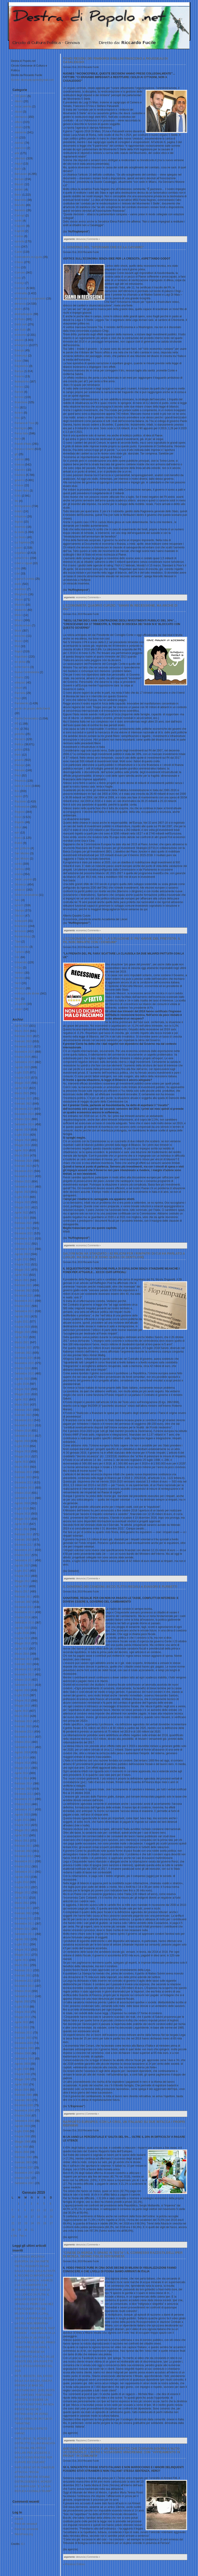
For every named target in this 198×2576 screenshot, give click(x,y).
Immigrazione (23, 506)
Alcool (18, 111)
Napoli (19, 651)
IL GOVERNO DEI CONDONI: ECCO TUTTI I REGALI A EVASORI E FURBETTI (120, 1586)
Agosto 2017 (22, 1565)
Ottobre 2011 (23, 1928)
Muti (17, 646)
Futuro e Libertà (24, 449)
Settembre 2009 (24, 2058)
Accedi (19, 2518)
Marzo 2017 (22, 1591)
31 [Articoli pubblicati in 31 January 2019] (31, 2229)
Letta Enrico (22, 558)
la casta (19, 532)
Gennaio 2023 (23, 1228)
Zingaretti (20, 1003)
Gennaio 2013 (23, 1851)
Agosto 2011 (22, 1939)
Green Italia (22, 490)
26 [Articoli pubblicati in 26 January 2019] (44, 2223)
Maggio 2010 (22, 2017)
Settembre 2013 (24, 1809)
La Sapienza (22, 542)
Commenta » (93, 239)
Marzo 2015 (22, 1716)
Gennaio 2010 (23, 2037)
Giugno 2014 (22, 1762)
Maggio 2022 (22, 1269)
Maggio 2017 (22, 1581)
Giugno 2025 (22, 1077)
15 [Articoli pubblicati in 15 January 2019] (19, 2216)
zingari (19, 1009)
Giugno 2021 (22, 1326)
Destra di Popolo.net (99, 28)
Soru (18, 900)
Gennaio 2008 (23, 2162)
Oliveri (19, 687)
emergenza (21, 345)
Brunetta (20, 205)
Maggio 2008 (22, 2141)
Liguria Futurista (24, 578)
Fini (17, 407)
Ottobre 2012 (23, 1866)
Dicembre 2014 (24, 1731)
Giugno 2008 (22, 2136)
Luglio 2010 (22, 2006)
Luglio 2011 (22, 1944)
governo (80, 2114)
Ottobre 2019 (23, 1430)
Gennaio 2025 (23, 1103)
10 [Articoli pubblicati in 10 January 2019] (31, 2210)
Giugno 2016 (22, 1638)
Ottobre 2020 (23, 1368)
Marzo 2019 (22, 1467)
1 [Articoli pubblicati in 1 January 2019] (18, 2203)
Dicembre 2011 (24, 1918)
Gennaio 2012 (23, 1913)
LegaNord (21, 552)
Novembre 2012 (24, 1861)
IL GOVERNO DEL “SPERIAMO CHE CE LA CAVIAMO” (103, 247)
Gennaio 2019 (23, 1477)
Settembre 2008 (24, 2120)
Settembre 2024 (24, 1124)
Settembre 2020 (24, 1373)
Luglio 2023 (22, 1197)
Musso (19, 641)
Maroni (19, 599)
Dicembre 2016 (24, 1607)
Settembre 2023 (24, 1186)
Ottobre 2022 (23, 1243)
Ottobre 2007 (23, 2178)
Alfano (19, 122)
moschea (20, 635)
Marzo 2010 (22, 2027)
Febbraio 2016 (23, 1659)
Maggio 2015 (22, 1705)
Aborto (19, 101)
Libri (17, 573)
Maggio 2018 (22, 1518)
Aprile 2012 (22, 1897)
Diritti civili (21, 324)
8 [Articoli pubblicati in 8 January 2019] (18, 2210)
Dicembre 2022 (24, 1233)
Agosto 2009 (22, 2063)
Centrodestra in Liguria (28, 257)
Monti (18, 630)
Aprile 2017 (22, 1586)
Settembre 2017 (24, 1560)
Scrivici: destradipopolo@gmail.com (32, 79)
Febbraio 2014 (23, 1783)
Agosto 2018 (22, 1503)
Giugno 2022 (22, 1264)
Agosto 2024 (22, 1129)
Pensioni (20, 739)
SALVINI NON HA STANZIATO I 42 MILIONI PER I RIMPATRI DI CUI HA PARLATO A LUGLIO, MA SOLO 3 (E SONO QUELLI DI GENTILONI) (124, 1255)
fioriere (19, 412)
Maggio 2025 (22, 1082)
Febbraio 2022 (23, 1285)
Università (21, 962)
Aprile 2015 (22, 1710)
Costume (20, 288)
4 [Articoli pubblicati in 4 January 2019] (38, 2203)
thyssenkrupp (23, 936)
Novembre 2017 (24, 1550)
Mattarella (21, 610)
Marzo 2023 (22, 1217)
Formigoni (21, 428)
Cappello (20, 225)
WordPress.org (24, 2534)
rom (17, 832)
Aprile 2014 (22, 1773)
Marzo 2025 (22, 1093)
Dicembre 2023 (24, 1171)
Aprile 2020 (22, 1399)
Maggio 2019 (22, 1456)
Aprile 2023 (22, 1212)
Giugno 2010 (22, 2011)
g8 (16, 454)
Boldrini (19, 189)
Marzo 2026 (22, 1031)
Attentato (20, 158)
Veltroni (19, 972)
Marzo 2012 (22, 1902)
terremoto (20, 931)
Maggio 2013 (22, 1830)
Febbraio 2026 (23, 1036)
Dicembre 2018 (24, 1482)
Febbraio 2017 (23, 1596)
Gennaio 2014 (23, 1788)
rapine (18, 796)
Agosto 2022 (22, 1254)
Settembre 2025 (24, 1062)
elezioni (19, 340)
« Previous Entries (74, 2564)
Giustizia (20, 475)
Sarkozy (20, 869)
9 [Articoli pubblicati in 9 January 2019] (25, 2210)
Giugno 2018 (22, 1513)
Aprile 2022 (22, 1274)
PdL (17, 728)
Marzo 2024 (22, 1155)
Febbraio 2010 (23, 2032)
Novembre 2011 (24, 1923)
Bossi (18, 194)
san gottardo (22, 848)
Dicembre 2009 (24, 2043)
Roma (18, 837)
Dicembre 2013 (24, 1793)
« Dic (14, 2235)
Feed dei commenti (26, 2529)
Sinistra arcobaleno (26, 895)
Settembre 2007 (24, 2183)
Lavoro (19, 547)
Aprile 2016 (22, 1648)
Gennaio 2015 (23, 1726)
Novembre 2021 (24, 1300)
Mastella (20, 604)
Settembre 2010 (24, 1996)
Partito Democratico (27, 718)
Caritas (19, 236)
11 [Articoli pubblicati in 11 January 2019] (38, 2210)
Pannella (20, 693)
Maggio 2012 (22, 1892)
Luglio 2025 (22, 1072)
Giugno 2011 (22, 1949)
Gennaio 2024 (23, 1166)
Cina (18, 267)
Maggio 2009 (22, 2079)
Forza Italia (21, 433)
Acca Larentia (23, 106)
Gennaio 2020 (23, 1415)
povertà (19, 760)
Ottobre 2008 (23, 2115)
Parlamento (22, 703)
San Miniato (22, 858)
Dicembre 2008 (24, 2105)
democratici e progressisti (30, 298)
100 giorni (21, 96)
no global (20, 661)
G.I (23, 2544)
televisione (21, 926)
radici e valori (23, 786)
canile (18, 220)
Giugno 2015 (22, 1700)
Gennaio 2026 (23, 1041)
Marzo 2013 (22, 1840)
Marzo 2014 (22, 1778)
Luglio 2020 (22, 1383)
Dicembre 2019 (24, 1420)
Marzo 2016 (22, 1653)
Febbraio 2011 (23, 1970)
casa (18, 246)
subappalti (21, 920)
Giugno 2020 (22, 1389)
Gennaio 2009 (23, 2100)
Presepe (20, 765)
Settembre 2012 (24, 1871)
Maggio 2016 (22, 1643)
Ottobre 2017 (23, 1555)
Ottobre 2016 (23, 1617)
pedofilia (20, 734)
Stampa (19, 910)
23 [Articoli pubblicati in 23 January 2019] (25, 2223)
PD (17, 723)
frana (18, 438)
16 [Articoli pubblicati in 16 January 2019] (25, 2216)
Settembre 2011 (24, 1934)
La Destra (21, 537)
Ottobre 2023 (23, 1181)
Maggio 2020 (22, 1394)
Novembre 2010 (24, 1986)
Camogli (20, 215)
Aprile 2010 (22, 2022)
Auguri (19, 163)
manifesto (21, 589)
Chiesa (19, 262)
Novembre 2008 (24, 2110)
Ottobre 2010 (23, 1991)
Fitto (17, 417)
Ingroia (19, 521)
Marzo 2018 (22, 1529)
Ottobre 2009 (23, 2053)
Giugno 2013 (22, 1825)
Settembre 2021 (24, 1311)
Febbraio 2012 (23, 1908)
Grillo (18, 495)
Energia (19, 350)
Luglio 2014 (22, 1757)
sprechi (19, 905)
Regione (20, 811)
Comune (20, 272)
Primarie (20, 770)
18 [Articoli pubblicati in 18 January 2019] (38, 2216)
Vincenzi (20, 988)
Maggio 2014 (22, 1768)
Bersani (19, 179)
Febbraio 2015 (23, 1721)
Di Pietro (20, 319)
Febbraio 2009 (23, 2094)
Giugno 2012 (22, 1887)
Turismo (20, 952)
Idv (17, 501)
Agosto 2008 (22, 2126)
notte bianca (22, 667)
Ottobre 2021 (23, 1306)
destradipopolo (24, 314)
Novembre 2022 (24, 1238)
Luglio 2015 (22, 1695)
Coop (18, 277)
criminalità (21, 293)
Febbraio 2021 (23, 1347)
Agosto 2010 (22, 2001)
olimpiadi (20, 682)
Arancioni (20, 148)
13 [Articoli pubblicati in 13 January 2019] (51, 2210)
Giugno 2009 (22, 2074)
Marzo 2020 (22, 1404)
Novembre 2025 (24, 1051)
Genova (19, 464)
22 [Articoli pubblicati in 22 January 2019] (19, 2223)
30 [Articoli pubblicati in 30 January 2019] (25, 2229)
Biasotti (19, 184)
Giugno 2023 (22, 1202)
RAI (17, 791)
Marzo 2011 (22, 1965)
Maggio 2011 (22, 1954)
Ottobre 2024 (23, 1119)
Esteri (18, 360)
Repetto (19, 822)
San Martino (22, 853)
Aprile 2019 (22, 1461)
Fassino (19, 376)
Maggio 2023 (22, 1207)
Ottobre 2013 (23, 1804)
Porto (18, 754)
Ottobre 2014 (23, 1742)
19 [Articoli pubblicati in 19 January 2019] (44, 2216)
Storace (19, 915)
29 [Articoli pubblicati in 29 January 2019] (19, 2229)
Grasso (19, 485)
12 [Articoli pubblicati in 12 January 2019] (44, 2210)
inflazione (20, 516)
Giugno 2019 (22, 1451)
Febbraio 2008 (23, 2157)
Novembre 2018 (24, 1487)
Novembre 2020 (24, 1363)
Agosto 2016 (22, 1627)
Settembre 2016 (24, 1622)
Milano (19, 620)
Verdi (18, 983)
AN (17, 137)
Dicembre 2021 (24, 1295)
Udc (17, 957)
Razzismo (81, 2440)
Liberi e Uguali (23, 563)
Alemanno (21, 116)
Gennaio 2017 (23, 1601)
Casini (18, 251)
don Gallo (20, 329)
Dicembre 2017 (24, 1544)
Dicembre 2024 (24, 1108)
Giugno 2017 (22, 1576)
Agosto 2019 (22, 1441)
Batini (18, 168)
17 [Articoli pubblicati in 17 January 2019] (31, 2216)
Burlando (20, 210)
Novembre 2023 (24, 1176)
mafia (18, 584)
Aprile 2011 (22, 1960)
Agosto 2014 (22, 1752)
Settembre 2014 (24, 1747)
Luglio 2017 (22, 1570)
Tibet (18, 941)
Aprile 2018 (22, 1524)
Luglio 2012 (22, 1882)
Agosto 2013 (22, 1814)
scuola (19, 874)
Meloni (19, 615)
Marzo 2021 (22, 1342)
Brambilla (20, 200)
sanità (18, 863)
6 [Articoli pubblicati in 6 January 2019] (50, 2203)
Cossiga (20, 283)
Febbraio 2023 (23, 1223)
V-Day (18, 967)
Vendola (20, 978)
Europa (19, 371)
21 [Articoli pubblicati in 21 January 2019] (13, 2223)
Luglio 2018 (22, 1508)
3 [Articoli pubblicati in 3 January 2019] (31, 2203)
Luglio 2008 (22, 2131)
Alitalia (19, 127)
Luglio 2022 (22, 1259)
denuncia (80, 239)
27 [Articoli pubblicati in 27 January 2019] (51, 2223)
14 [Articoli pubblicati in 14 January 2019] (13, 2216)
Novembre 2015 (24, 1674)
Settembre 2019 (24, 1435)
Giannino (20, 469)
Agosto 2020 (22, 1378)
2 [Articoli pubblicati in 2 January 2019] (25, 2203)
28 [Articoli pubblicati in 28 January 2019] (13, 2229)
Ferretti (19, 392)
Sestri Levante (23, 879)
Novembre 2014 (24, 1736)
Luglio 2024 (22, 1134)
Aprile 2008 (22, 2146)
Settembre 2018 (24, 1498)
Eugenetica (21, 366)
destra (18, 308)
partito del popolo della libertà (32, 708)
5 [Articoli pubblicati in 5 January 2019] (44, 2203)
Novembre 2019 (24, 1425)
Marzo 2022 (22, 1280)
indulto (19, 511)
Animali (19, 142)
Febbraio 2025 (23, 1098)
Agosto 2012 (22, 1877)
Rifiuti (18, 827)
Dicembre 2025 (24, 1046)
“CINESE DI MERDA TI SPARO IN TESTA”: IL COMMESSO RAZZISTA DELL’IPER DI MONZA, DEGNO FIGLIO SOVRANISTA (123, 2254)
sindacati (20, 889)
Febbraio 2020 (23, 1409)
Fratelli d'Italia (23, 443)
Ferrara (19, 386)
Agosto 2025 (22, 1067)
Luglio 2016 (22, 1633)
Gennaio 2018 (23, 1539)
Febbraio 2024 (23, 1160)
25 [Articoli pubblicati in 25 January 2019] (38, 2223)
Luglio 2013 (22, 1819)
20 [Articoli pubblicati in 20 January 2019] (51, 2216)
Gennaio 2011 (23, 1975)
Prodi (18, 775)
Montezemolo (23, 625)
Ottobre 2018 (23, 1492)
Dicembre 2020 (24, 1358)
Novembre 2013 (24, 1799)
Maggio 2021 (22, 1332)
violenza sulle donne (27, 993)
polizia (19, 749)
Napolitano (21, 656)
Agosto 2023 (22, 1191)
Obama (19, 677)
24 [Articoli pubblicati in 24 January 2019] (31, 2223)
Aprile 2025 (22, 1088)
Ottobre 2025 (23, 1057)
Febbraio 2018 (23, 1534)
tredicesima (22, 946)
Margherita (21, 594)
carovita (19, 241)
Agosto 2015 (22, 1690)
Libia (18, 568)
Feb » (22, 2235)
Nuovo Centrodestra (27, 672)
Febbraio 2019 (23, 1472)
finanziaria (21, 402)
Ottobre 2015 (23, 1679)
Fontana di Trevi (24, 423)
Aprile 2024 (22, 1150)
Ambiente (20, 132)
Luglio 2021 (22, 1321)
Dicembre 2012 (24, 1856)
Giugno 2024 (22, 1140)
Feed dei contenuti (26, 2523)
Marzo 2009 (22, 2089)
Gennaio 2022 (23, 1290)
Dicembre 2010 (24, 1980)
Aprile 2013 (22, 1835)
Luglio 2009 (22, 2069)
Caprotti (19, 231)
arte (17, 153)
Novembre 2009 (24, 2048)
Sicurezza (21, 884)
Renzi (18, 817)
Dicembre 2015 (24, 1669)
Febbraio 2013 (23, 1845)
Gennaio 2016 (23, 1664)
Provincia (20, 780)
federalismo (22, 381)
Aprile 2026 (22, 1025)
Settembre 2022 (24, 1249)
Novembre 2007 (24, 2172)
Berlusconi (21, 174)
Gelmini (19, 459)
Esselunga (21, 355)
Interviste (20, 526)
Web (17, 998)
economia (81, 597)
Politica (19, 744)
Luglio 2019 (22, 1446)
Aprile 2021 (22, 1337)
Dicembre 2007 (24, 2167)
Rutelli (18, 843)
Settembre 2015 (24, 1684)
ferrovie (19, 397)
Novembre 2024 (24, 1114)
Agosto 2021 (22, 1316)
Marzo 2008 (22, 2152)
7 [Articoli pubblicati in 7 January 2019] (12, 2210)
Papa (18, 698)
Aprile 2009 (22, 2084)
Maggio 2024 (22, 1145)
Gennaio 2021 (23, 1352)
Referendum (22, 806)
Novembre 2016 (24, 1612)
